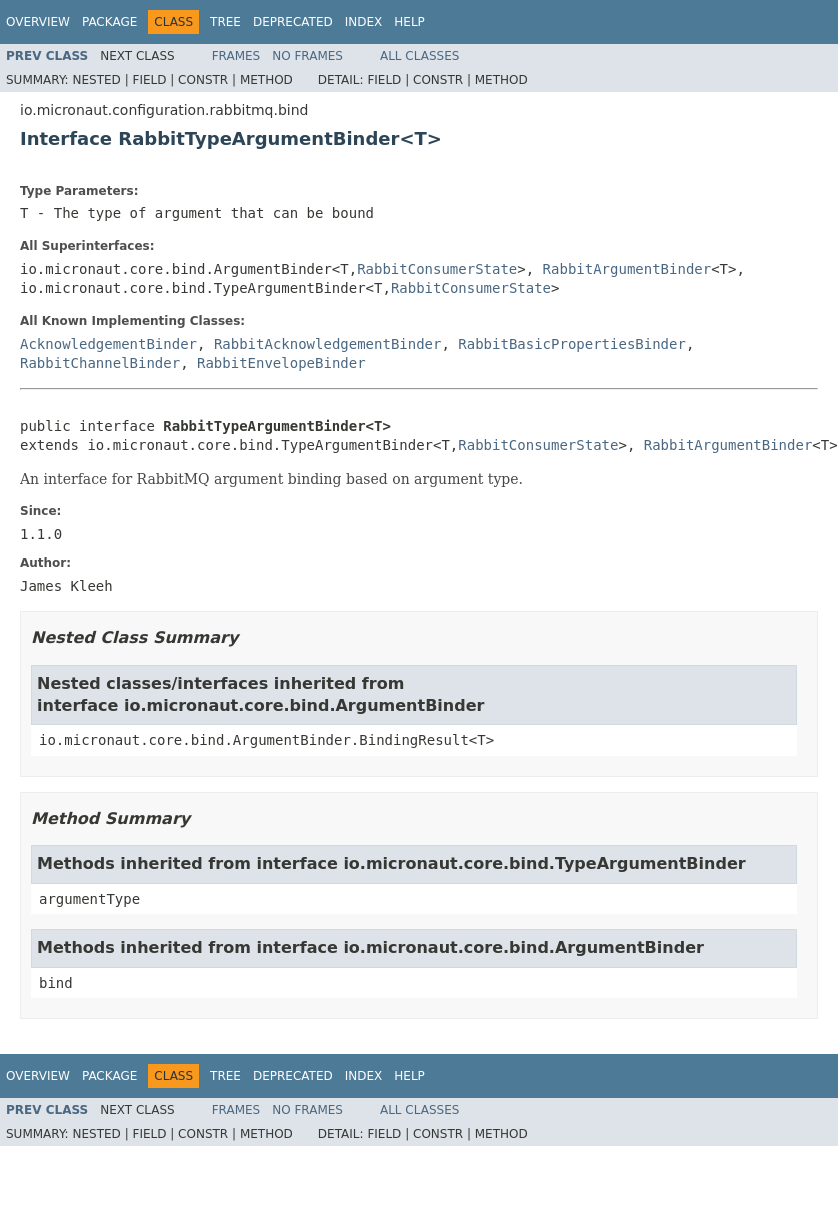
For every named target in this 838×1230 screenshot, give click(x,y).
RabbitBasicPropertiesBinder (572, 344)
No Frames (307, 56)
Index (364, 22)
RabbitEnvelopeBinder (281, 363)
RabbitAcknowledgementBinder (328, 344)
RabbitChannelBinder (100, 363)
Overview (38, 22)
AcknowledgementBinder (108, 344)
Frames (236, 56)
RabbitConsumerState (437, 269)
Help (409, 22)
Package (109, 22)
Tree (225, 22)
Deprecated (293, 22)
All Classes (419, 56)
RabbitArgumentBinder (627, 269)
